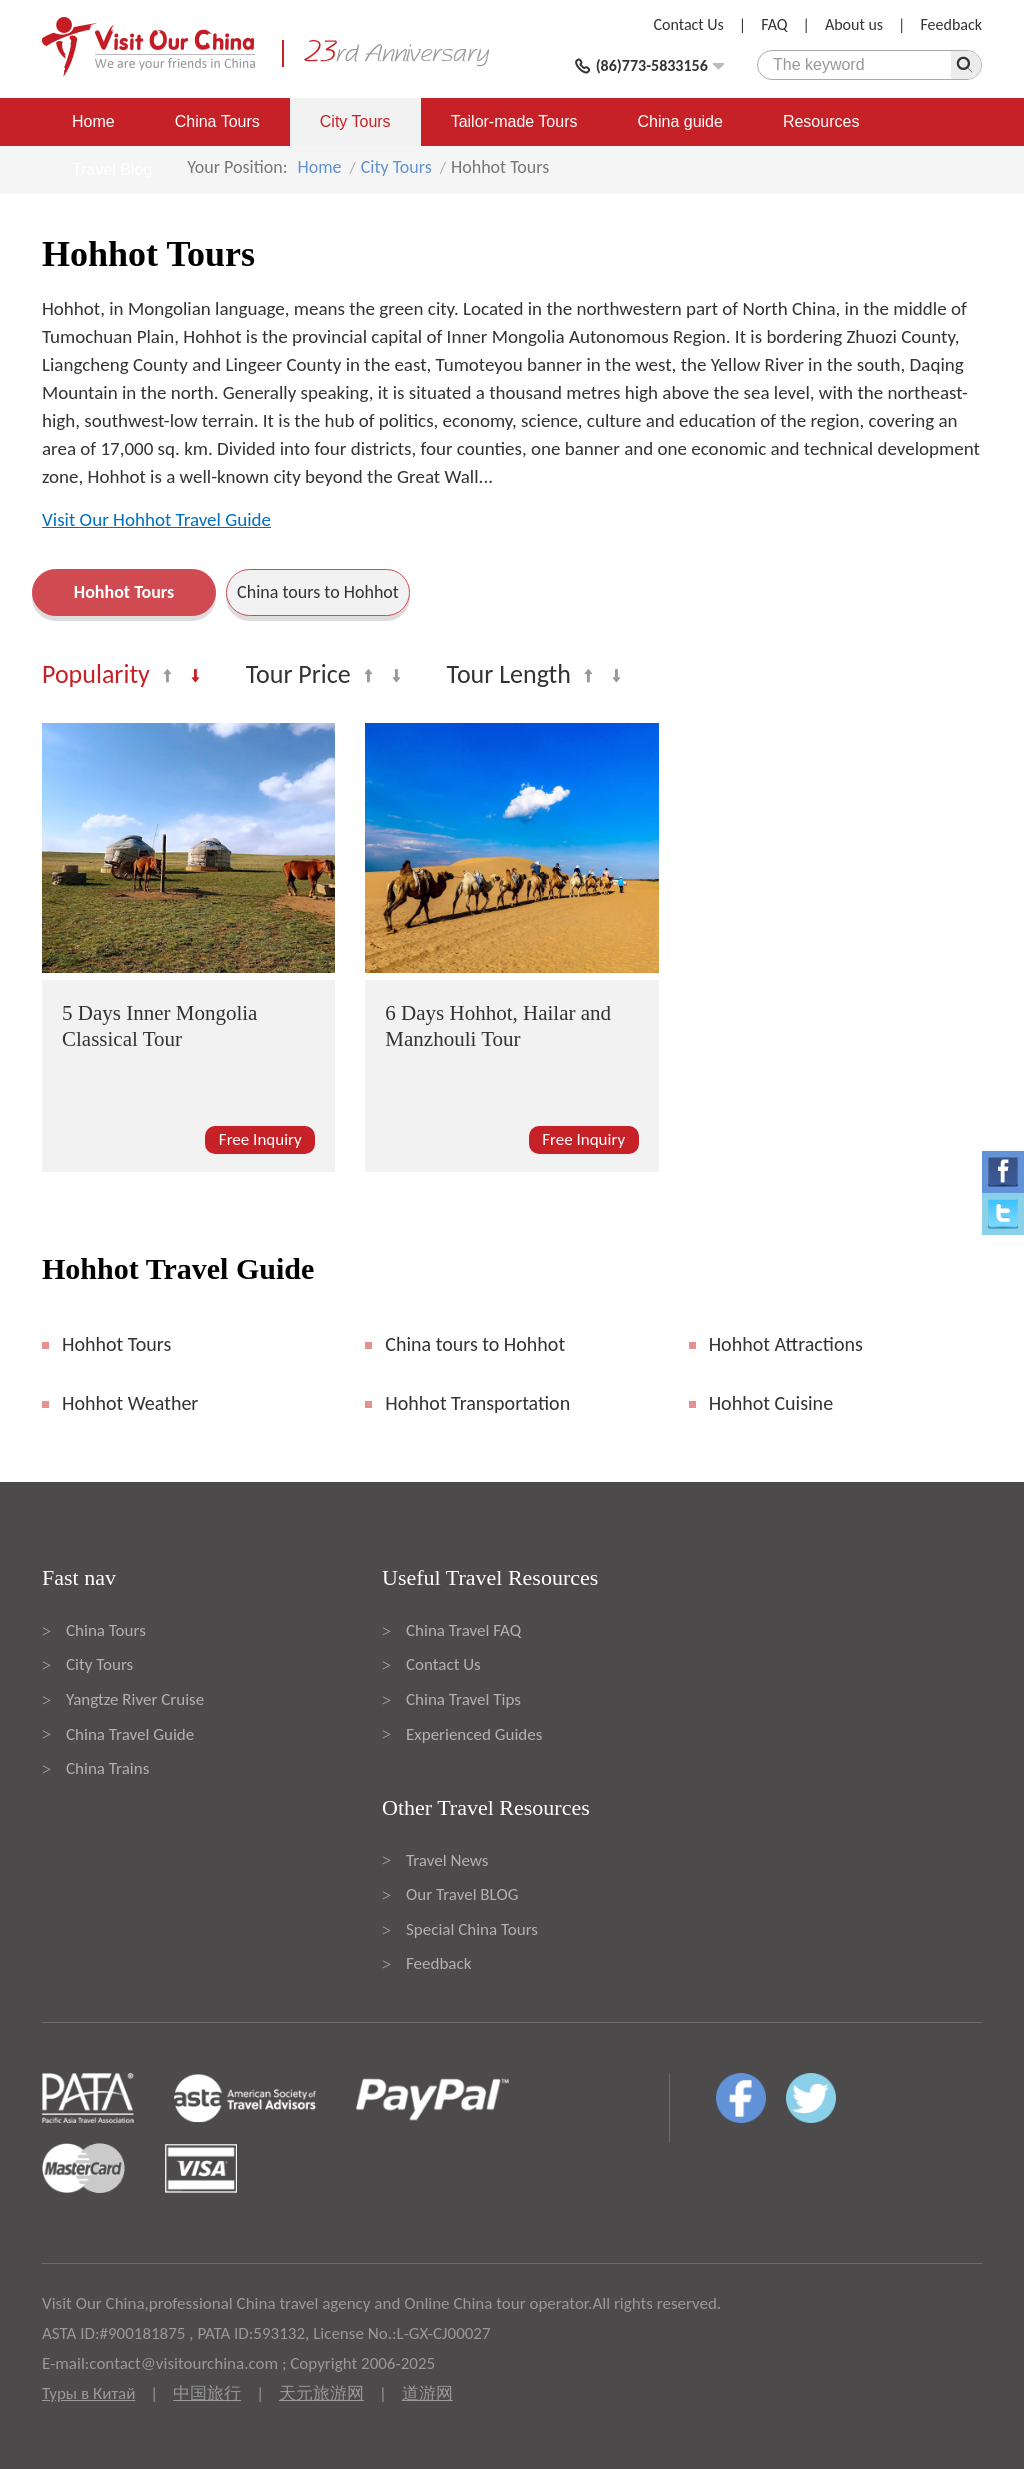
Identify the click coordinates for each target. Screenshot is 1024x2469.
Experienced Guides (474, 1734)
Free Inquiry (260, 1139)
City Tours (355, 121)
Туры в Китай (88, 2393)
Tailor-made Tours (514, 121)
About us (854, 24)
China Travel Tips (463, 1699)
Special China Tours (472, 1929)
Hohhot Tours (124, 592)
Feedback (951, 24)
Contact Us (689, 24)
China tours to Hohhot (318, 592)
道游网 (427, 2393)
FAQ (774, 24)
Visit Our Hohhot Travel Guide (156, 519)
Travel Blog (112, 169)
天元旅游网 (321, 2393)
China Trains (107, 1768)
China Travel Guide (130, 1734)
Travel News (447, 1860)
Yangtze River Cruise (135, 1699)
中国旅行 (207, 2393)
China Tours (217, 121)
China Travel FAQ (463, 1630)
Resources (821, 121)
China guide (680, 121)
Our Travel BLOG (462, 1894)
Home (93, 121)
